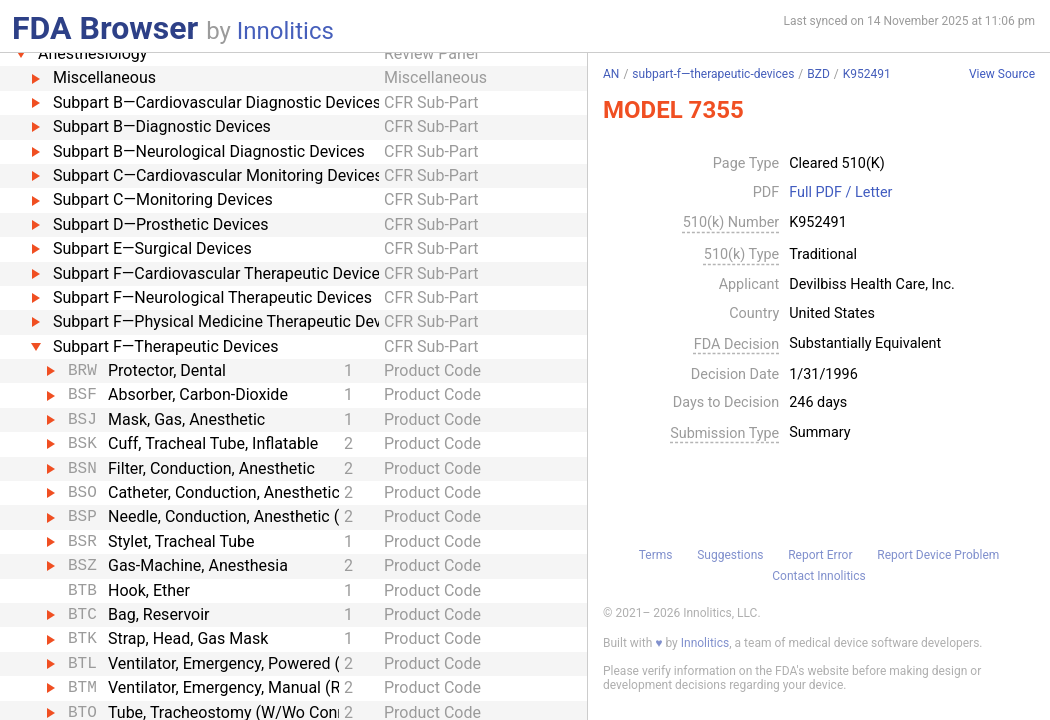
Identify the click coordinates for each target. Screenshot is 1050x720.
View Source (1002, 74)
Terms (656, 555)
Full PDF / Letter (840, 193)
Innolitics (285, 31)
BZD (818, 74)
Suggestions (730, 555)
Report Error (820, 555)
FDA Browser (105, 28)
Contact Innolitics (818, 576)
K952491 (867, 74)
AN (611, 74)
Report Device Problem (938, 555)
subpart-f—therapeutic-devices (713, 74)
